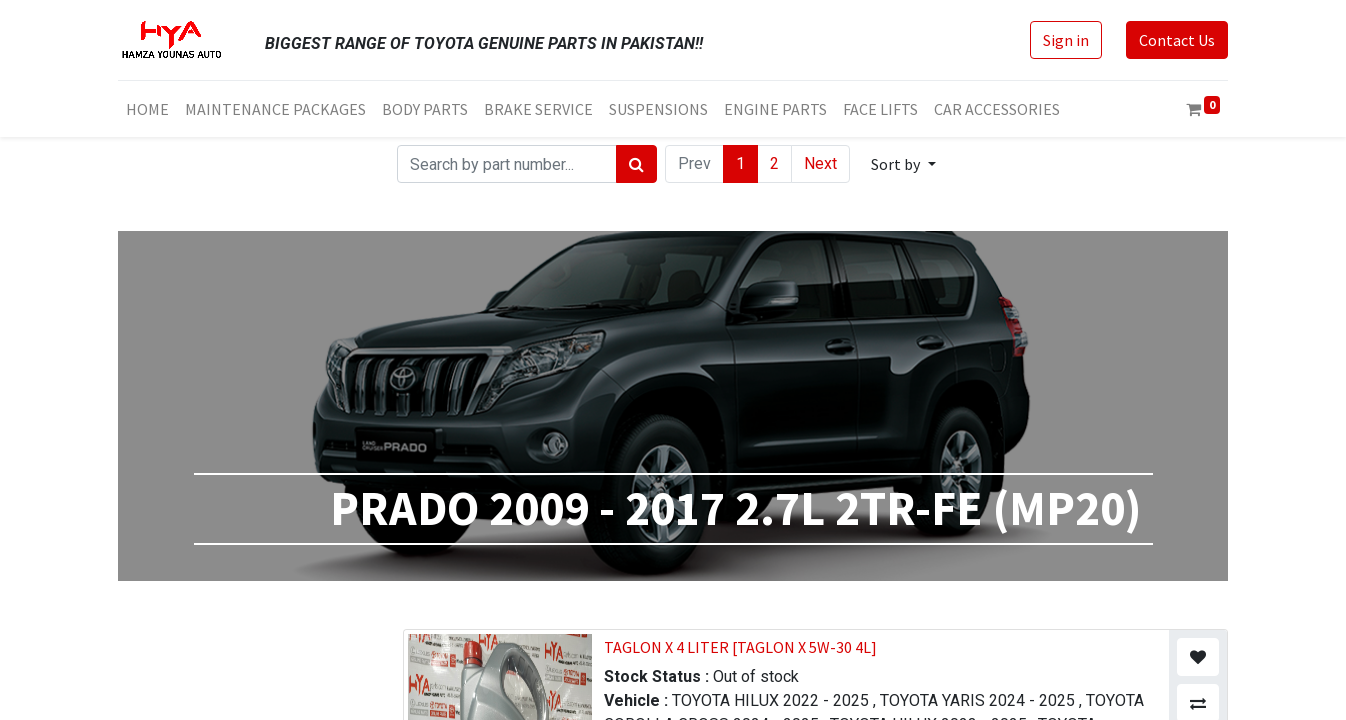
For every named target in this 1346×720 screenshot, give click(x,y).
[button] (903, 164)
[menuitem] (147, 109)
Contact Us (1177, 40)
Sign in (1066, 40)
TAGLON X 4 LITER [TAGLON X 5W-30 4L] (740, 647)
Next (820, 163)
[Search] (636, 164)
